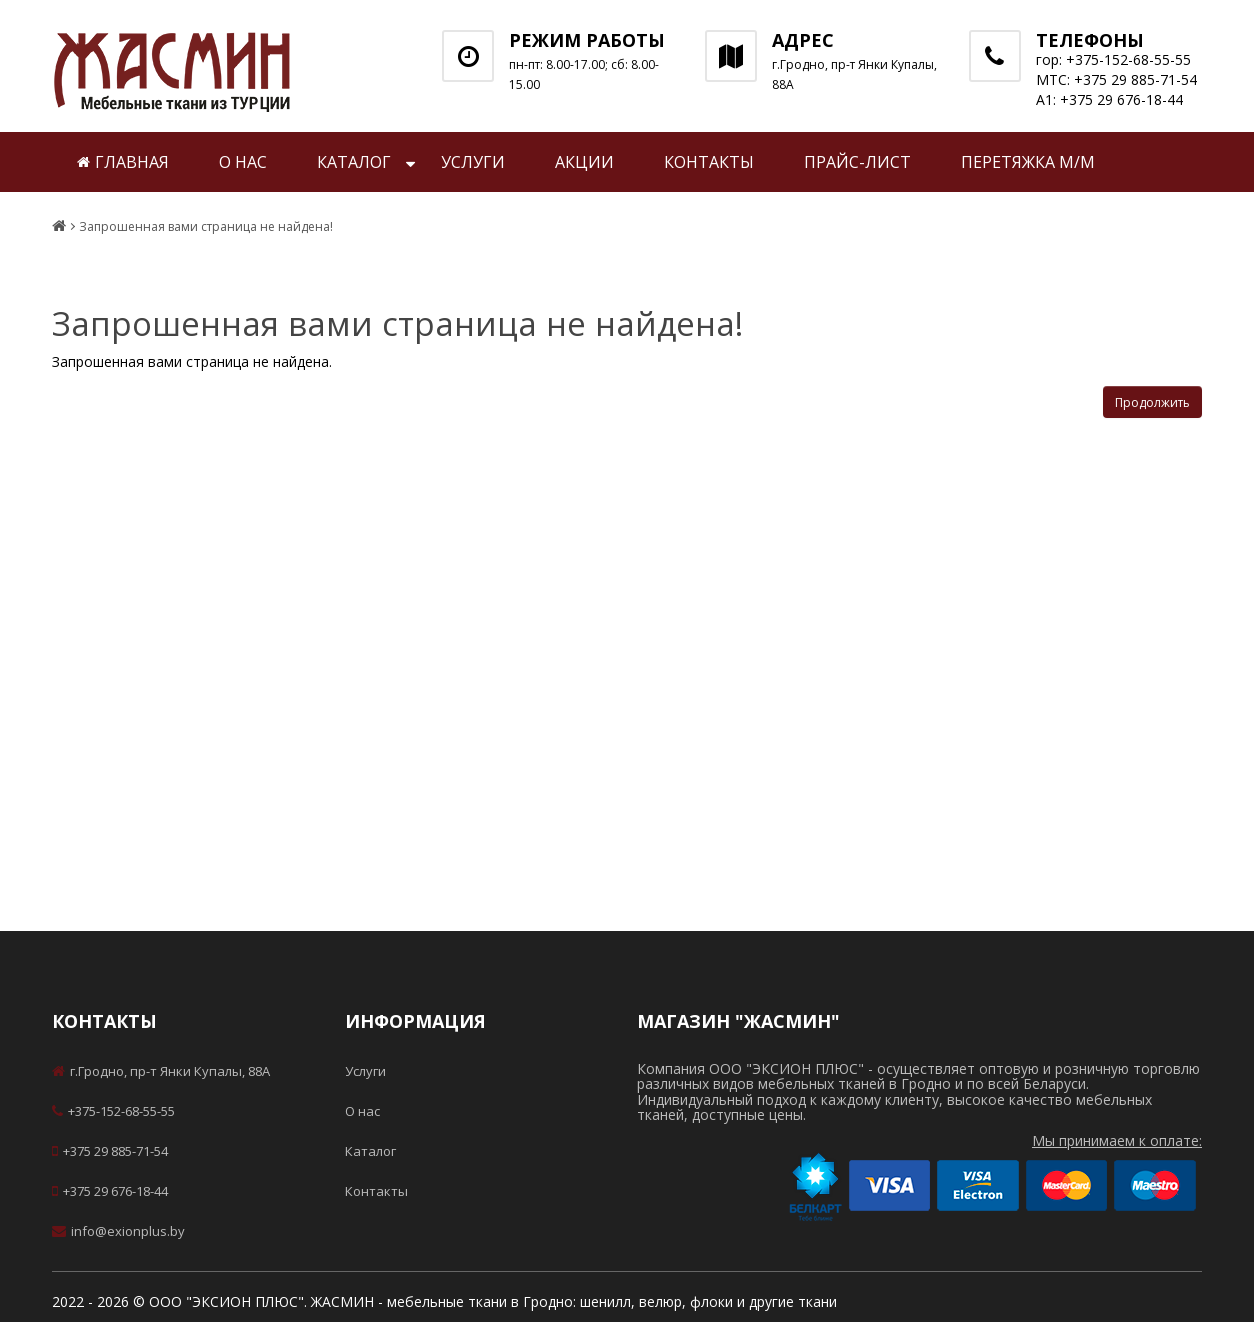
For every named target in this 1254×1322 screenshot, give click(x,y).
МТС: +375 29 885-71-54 (1116, 79)
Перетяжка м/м (1028, 162)
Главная (123, 162)
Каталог (354, 162)
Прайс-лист (857, 162)
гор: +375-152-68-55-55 (1113, 59)
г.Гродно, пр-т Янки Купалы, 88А (161, 1071)
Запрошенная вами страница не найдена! (206, 227)
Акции (584, 162)
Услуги (473, 162)
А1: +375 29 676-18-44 (1109, 99)
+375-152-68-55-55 (113, 1111)
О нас (243, 162)
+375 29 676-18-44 (110, 1191)
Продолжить (1152, 402)
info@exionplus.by (118, 1231)
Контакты (709, 162)
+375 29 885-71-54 (110, 1151)
